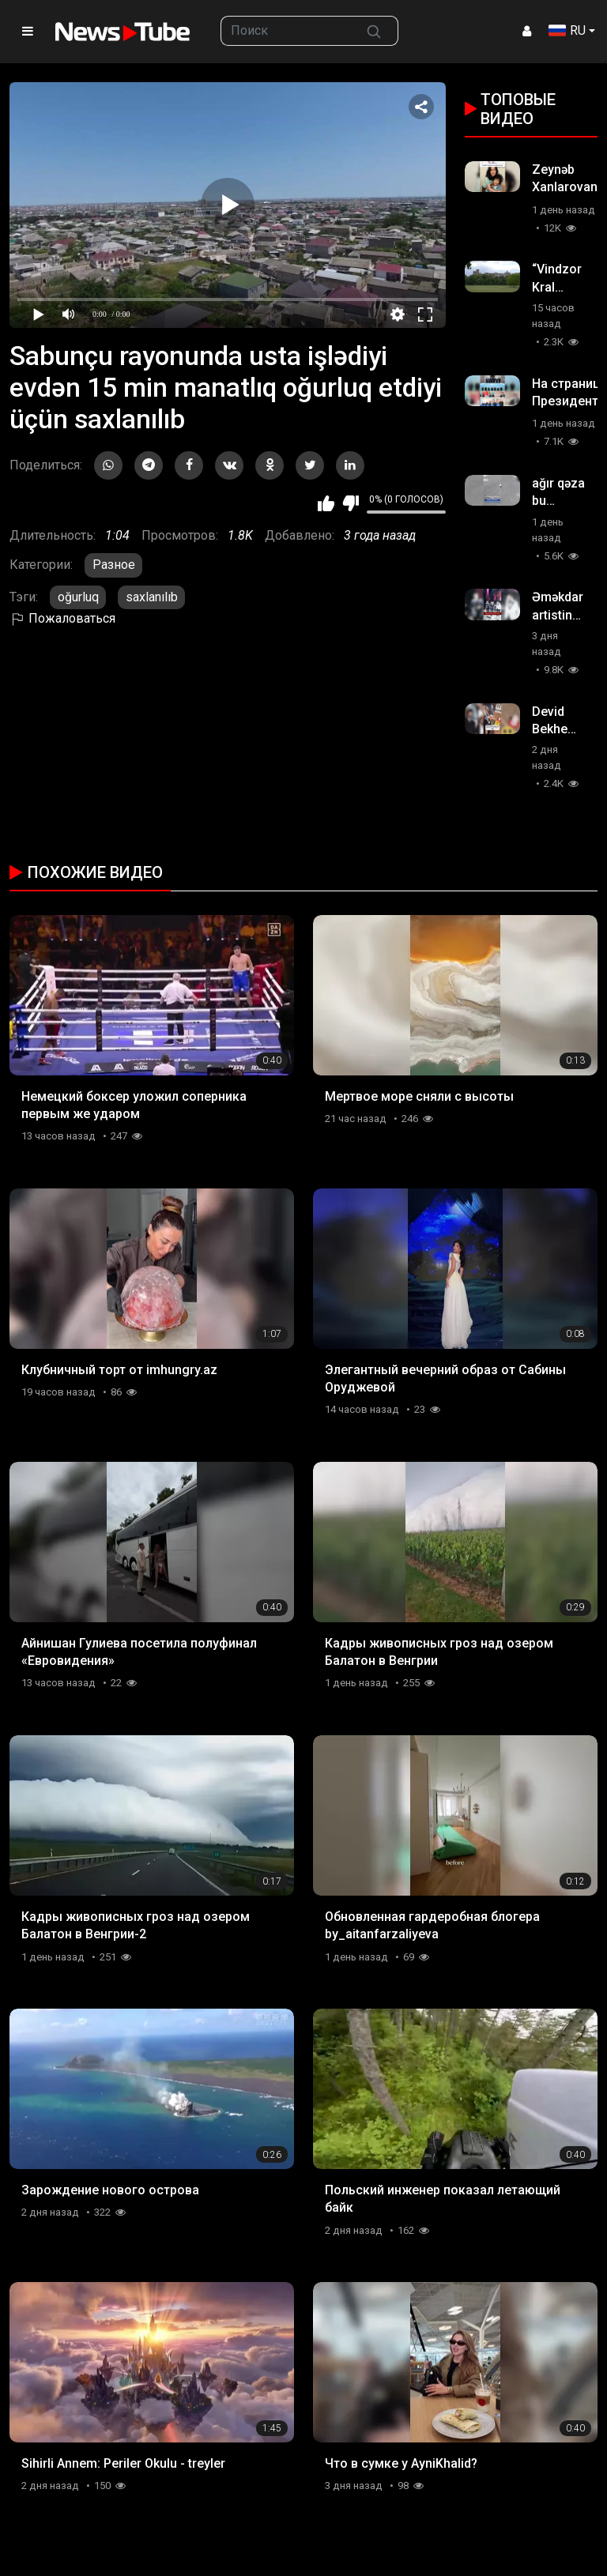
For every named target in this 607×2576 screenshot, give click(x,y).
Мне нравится (326, 503)
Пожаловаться (62, 618)
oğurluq (78, 596)
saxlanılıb (152, 596)
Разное (113, 564)
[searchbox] (286, 31)
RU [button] (567, 30)
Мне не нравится (350, 503)
